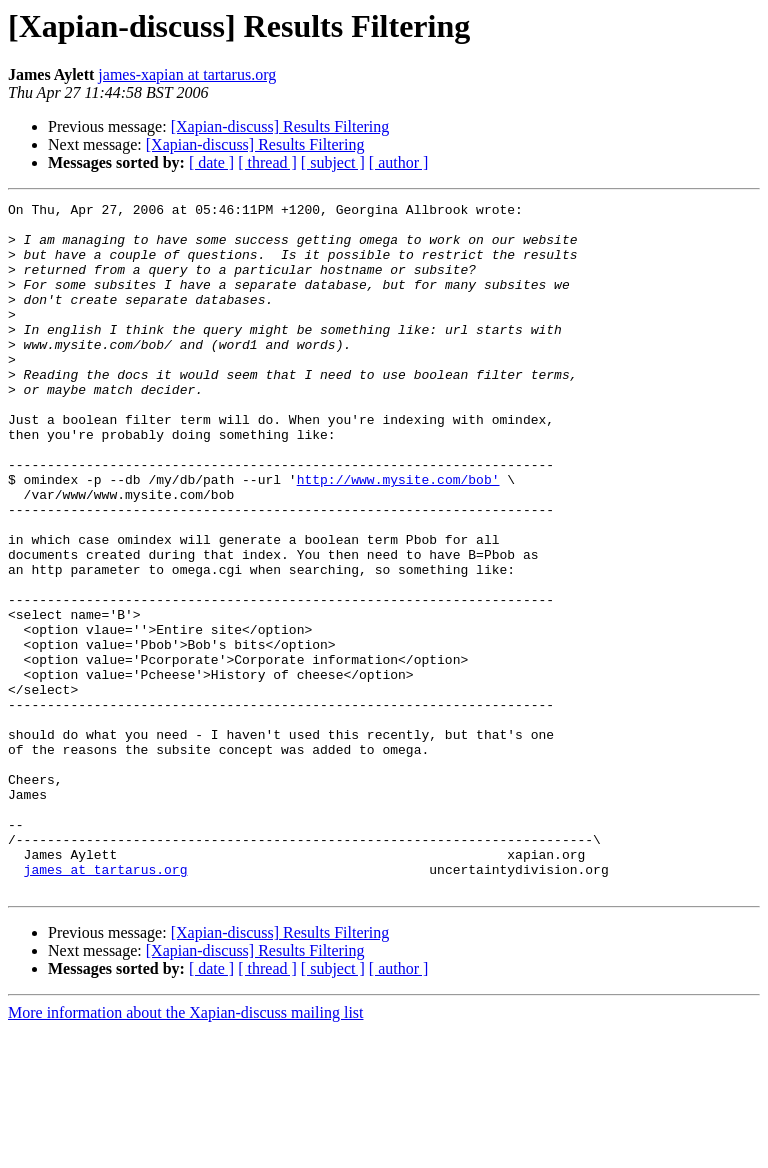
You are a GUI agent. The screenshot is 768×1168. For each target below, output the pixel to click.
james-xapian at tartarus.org (187, 74)
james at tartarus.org (106, 1004)
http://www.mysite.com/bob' (398, 536)
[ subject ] (333, 162)
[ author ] (399, 162)
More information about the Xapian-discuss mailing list (186, 1150)
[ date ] (211, 162)
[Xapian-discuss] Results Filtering (280, 126)
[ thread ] (267, 162)
